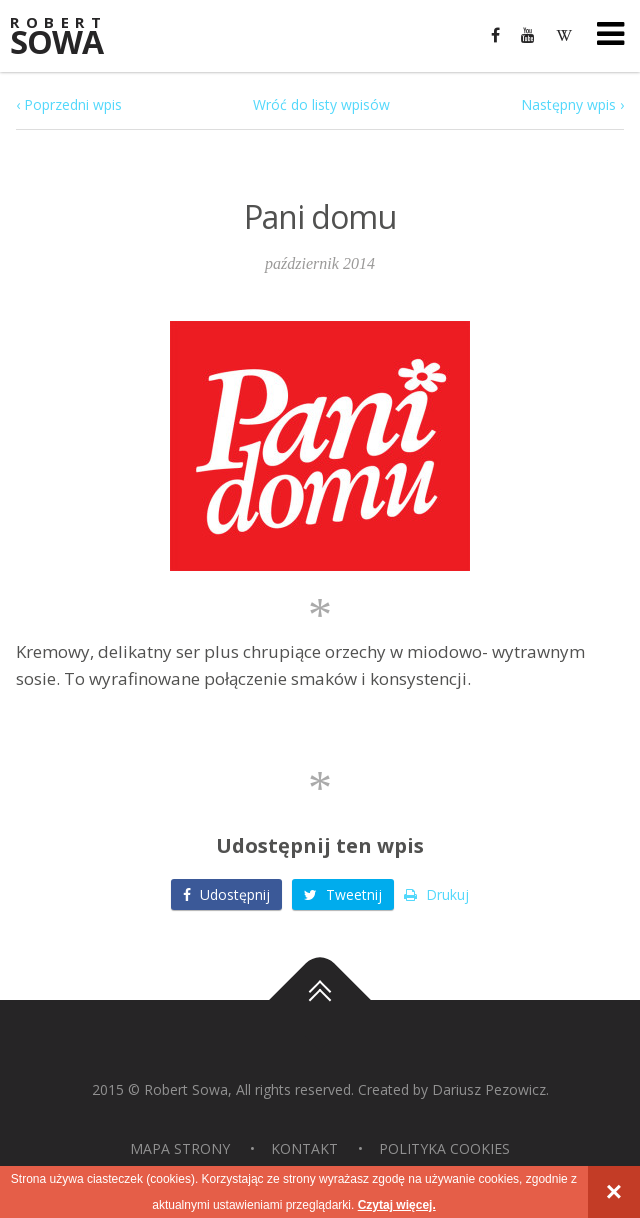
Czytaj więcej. (397, 1205)
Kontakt (304, 1148)
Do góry (320, 1000)
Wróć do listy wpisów (321, 104)
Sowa (70, 37)
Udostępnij (226, 894)
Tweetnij (343, 894)
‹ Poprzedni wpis (69, 104)
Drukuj (436, 894)
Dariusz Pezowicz (489, 1089)
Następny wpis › (572, 104)
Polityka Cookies (444, 1148)
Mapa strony (180, 1148)
